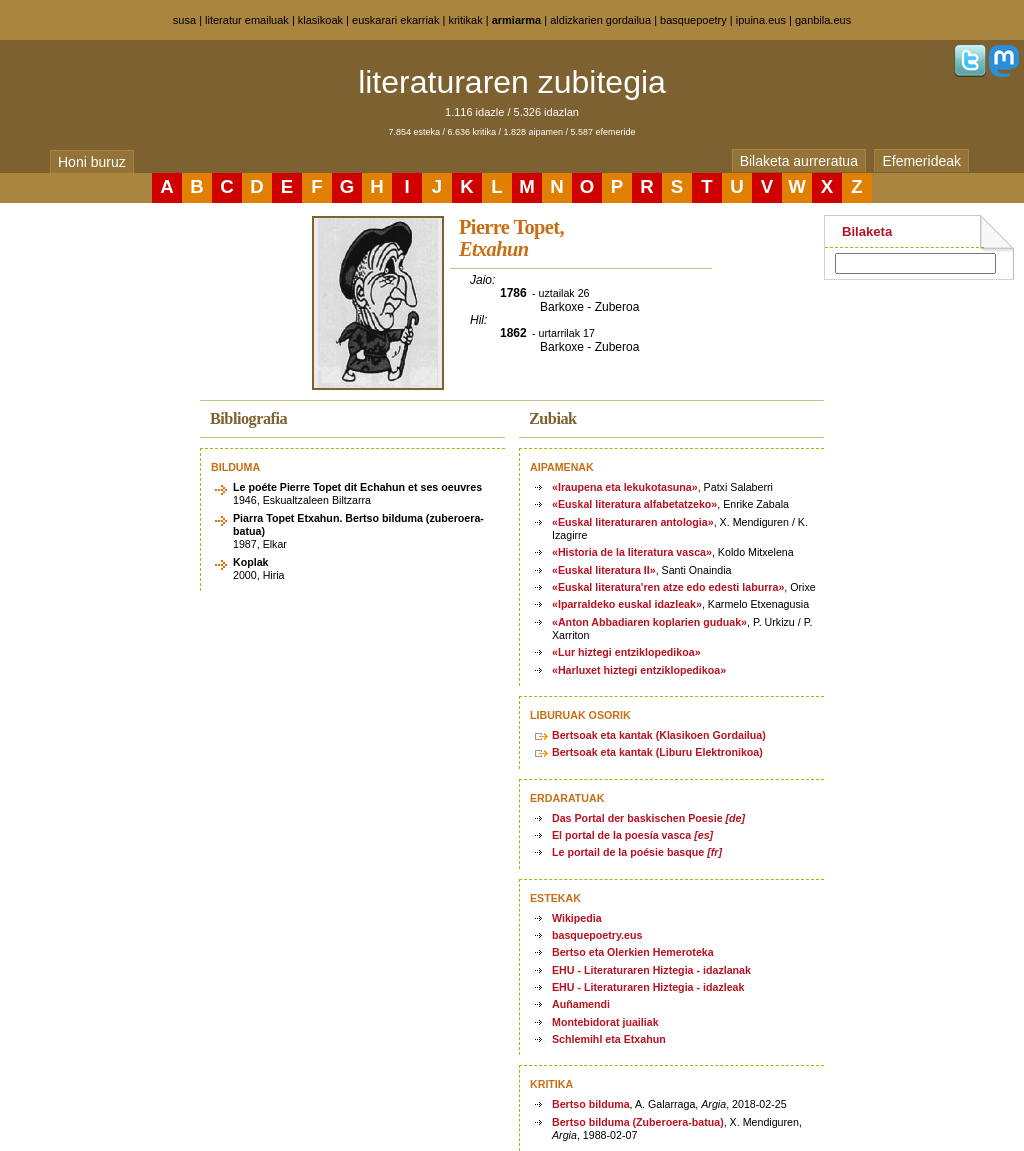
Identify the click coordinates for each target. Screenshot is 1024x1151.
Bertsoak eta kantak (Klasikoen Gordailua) (659, 735)
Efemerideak (921, 161)
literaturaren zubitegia (512, 82)
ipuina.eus (761, 20)
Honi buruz (92, 162)
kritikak (465, 20)
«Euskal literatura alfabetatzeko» (634, 504)
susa (184, 20)
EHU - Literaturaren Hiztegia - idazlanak (651, 970)
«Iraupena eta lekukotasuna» (625, 487)
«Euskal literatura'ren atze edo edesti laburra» (668, 587)
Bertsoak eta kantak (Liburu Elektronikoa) (657, 752)
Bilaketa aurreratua (799, 161)
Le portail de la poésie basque (637, 852)
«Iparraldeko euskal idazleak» (627, 604)
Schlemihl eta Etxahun (609, 1039)
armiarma (517, 20)
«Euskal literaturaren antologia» (633, 522)
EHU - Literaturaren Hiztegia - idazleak (648, 987)
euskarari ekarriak (395, 20)
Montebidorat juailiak (605, 1022)
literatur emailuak (247, 20)
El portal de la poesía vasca (632, 835)
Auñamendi (581, 1004)
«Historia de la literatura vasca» (632, 552)
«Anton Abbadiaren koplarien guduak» (649, 622)
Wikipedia (577, 918)
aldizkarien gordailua (600, 20)
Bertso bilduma (591, 1104)
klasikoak (320, 20)
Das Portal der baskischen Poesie (648, 818)
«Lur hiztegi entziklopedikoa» (626, 652)
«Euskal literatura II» (604, 570)
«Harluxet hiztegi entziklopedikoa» (639, 670)
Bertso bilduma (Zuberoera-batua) (638, 1122)
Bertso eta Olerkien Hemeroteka (633, 952)
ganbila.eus (823, 20)
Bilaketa (867, 231)
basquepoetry (693, 20)
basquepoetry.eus (597, 935)
